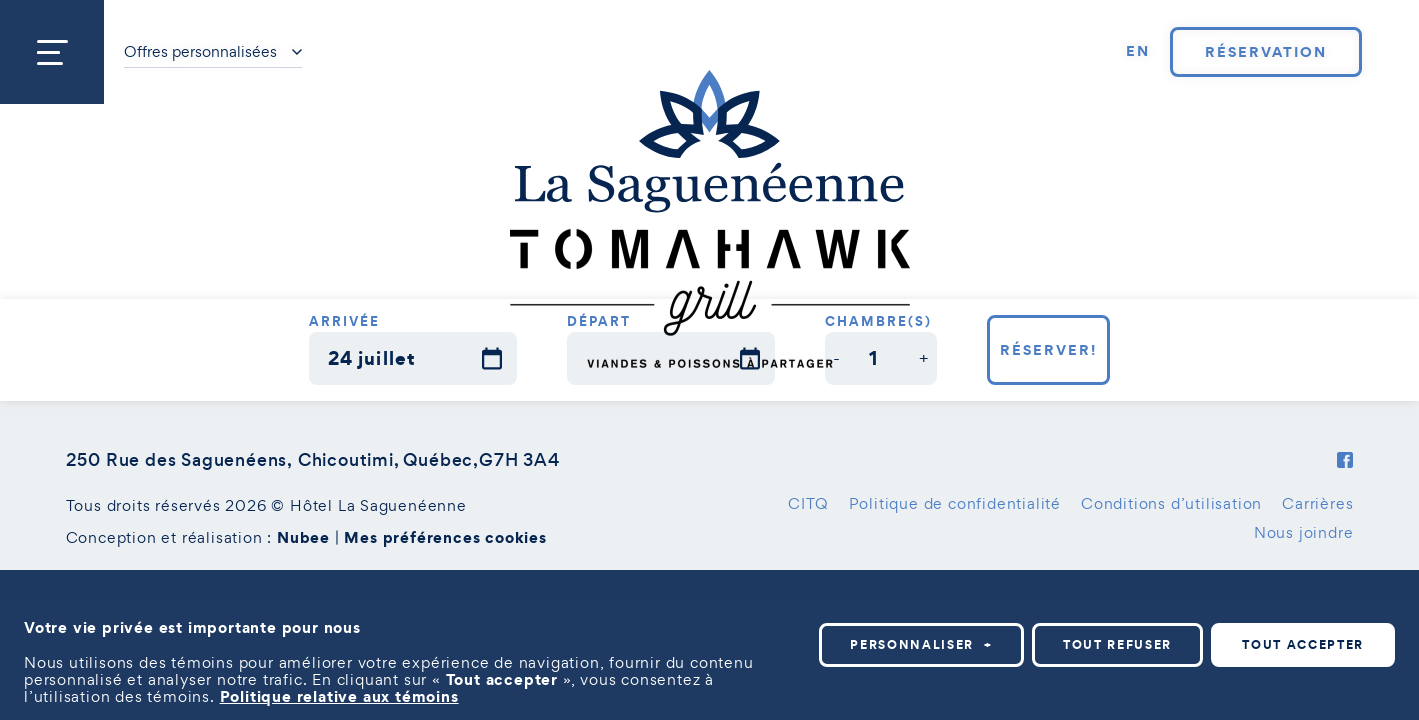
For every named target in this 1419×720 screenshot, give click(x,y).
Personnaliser (921, 644)
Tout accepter (1303, 644)
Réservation (1265, 52)
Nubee (303, 537)
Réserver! (1048, 350)
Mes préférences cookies (445, 537)
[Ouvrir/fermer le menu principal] (52, 52)
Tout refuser (1117, 644)
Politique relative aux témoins (339, 696)
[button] (837, 358)
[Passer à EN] (1138, 52)
